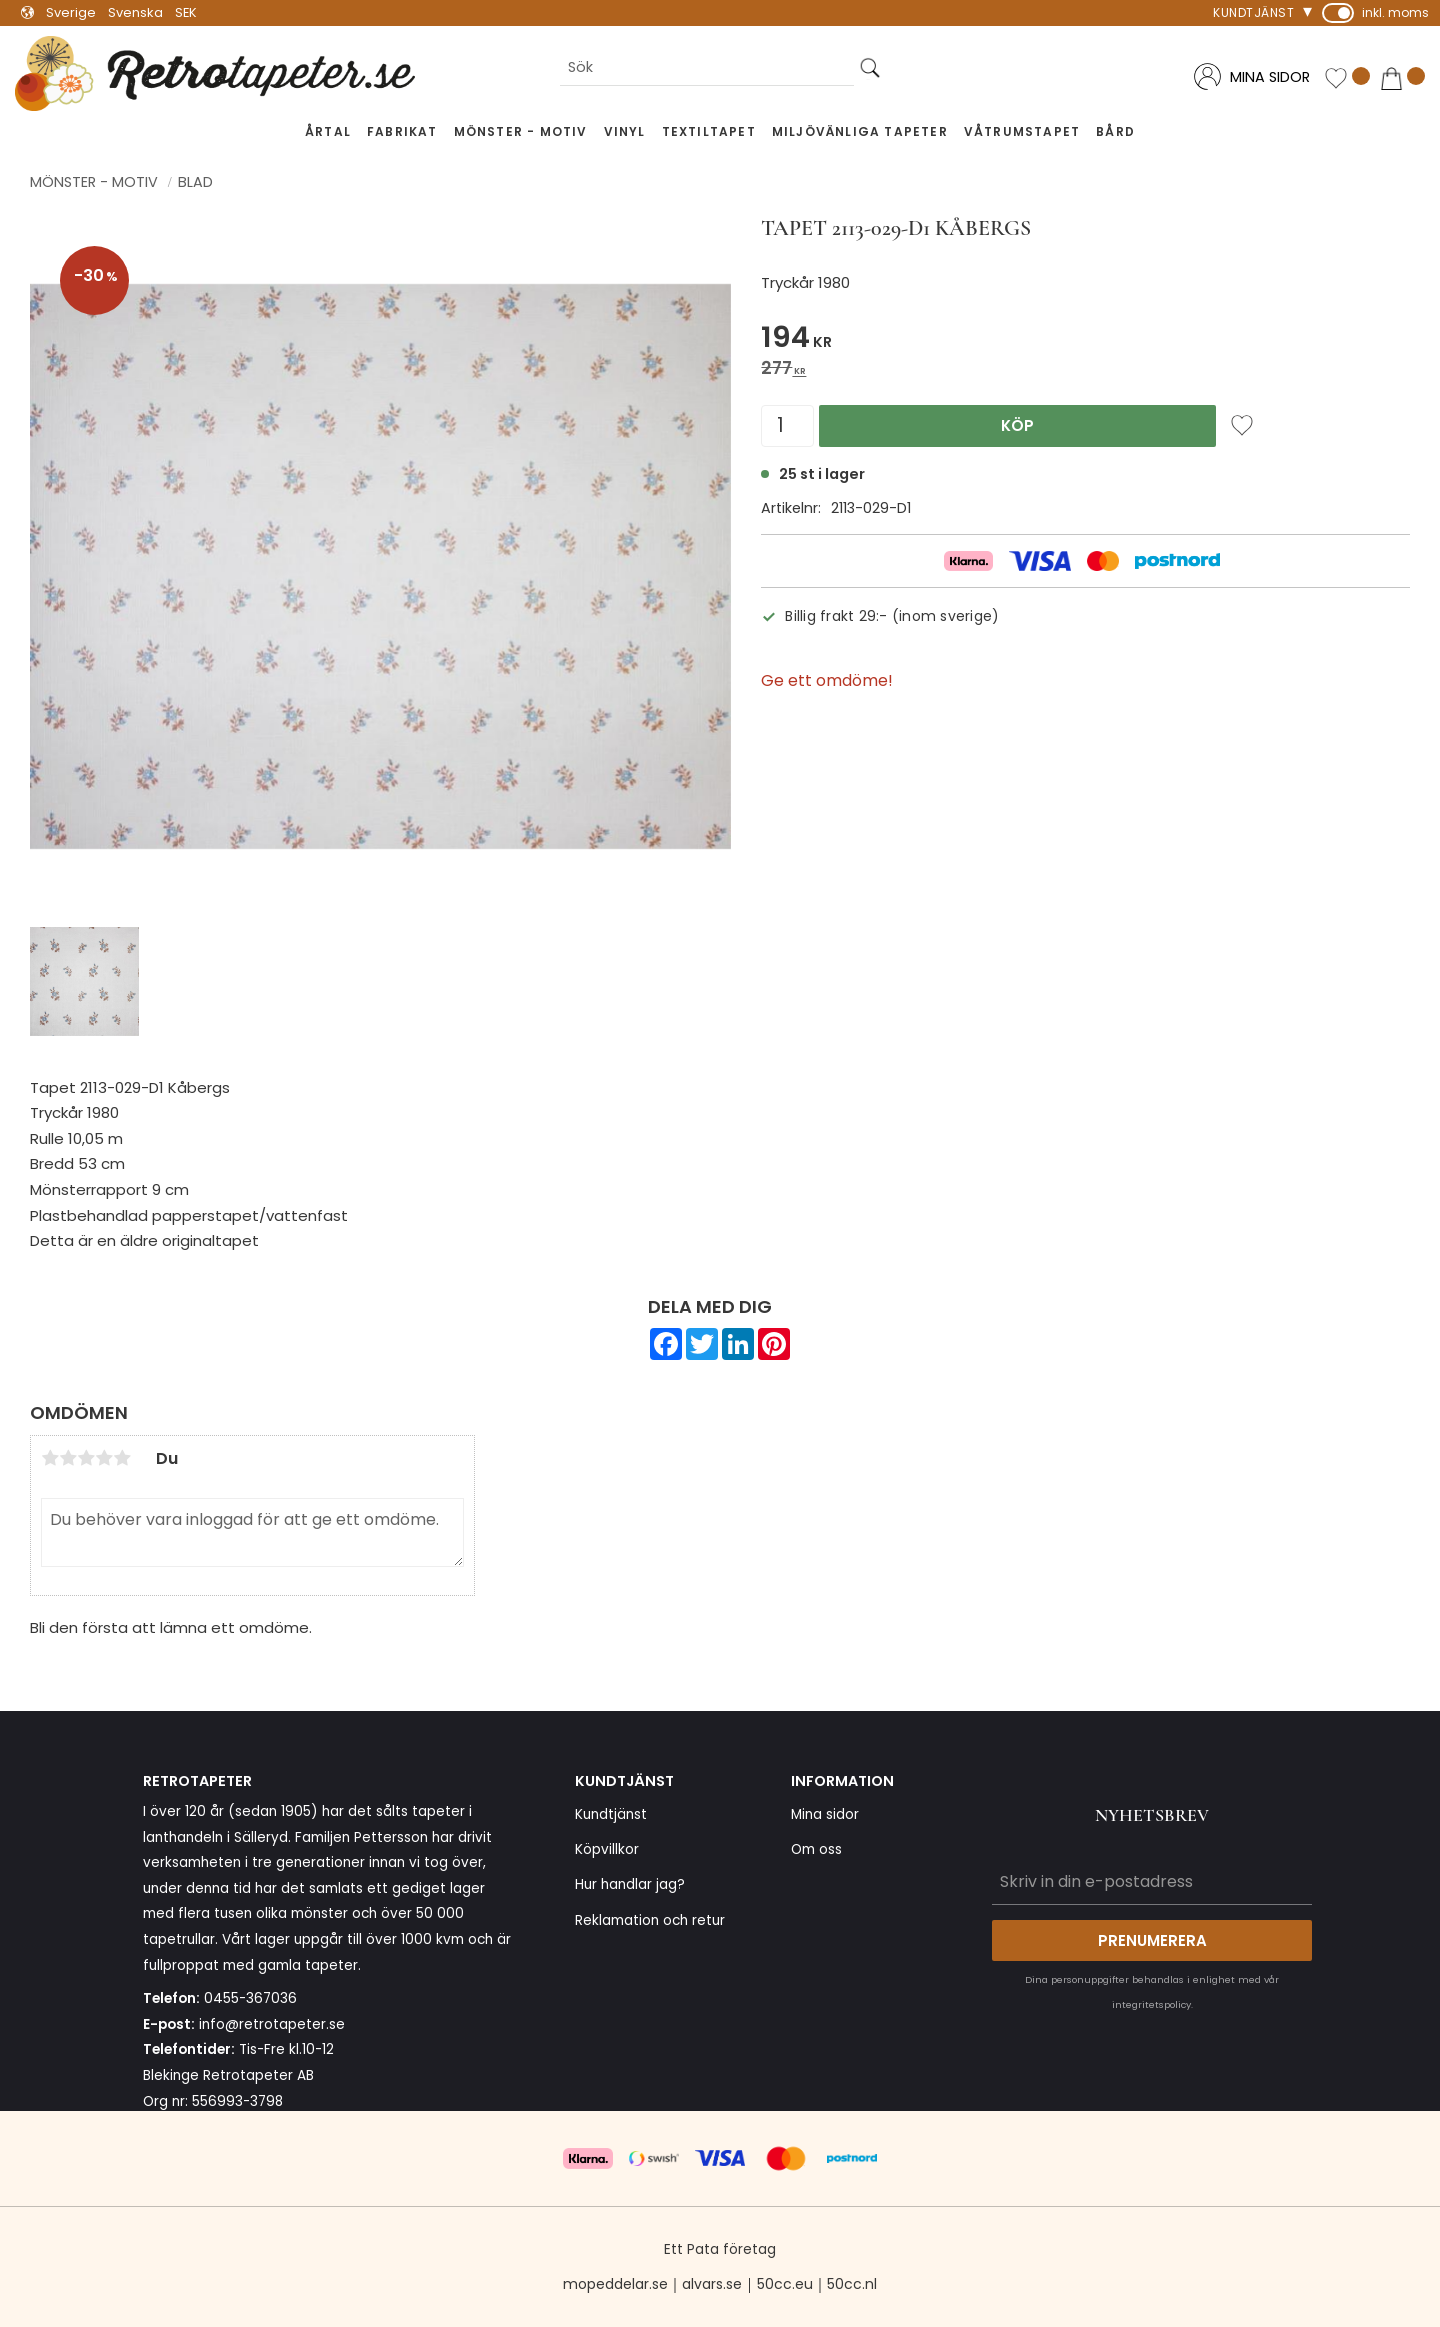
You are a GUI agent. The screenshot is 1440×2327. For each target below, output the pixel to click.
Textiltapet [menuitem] (709, 131)
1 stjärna (50, 1458)
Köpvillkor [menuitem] (607, 1849)
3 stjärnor (86, 1458)
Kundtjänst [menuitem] (1253, 12)
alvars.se (712, 2284)
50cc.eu (785, 2284)
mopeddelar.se (615, 2284)
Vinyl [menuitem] (625, 131)
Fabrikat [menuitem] (402, 131)
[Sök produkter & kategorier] (707, 68)
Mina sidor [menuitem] (825, 1814)
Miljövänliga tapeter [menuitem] (860, 131)
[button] (1347, 78)
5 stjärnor (122, 1458)
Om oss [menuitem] (816, 1849)
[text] (1085, 340)
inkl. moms (1395, 12)
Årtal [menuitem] (328, 131)
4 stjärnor (104, 1458)
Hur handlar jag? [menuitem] (630, 1884)
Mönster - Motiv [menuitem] (521, 131)
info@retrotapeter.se (272, 2024)
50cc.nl (852, 2284)
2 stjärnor (68, 1458)
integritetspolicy (1151, 2004)
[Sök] (870, 68)
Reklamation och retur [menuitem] (650, 1920)
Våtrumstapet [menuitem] (1022, 131)
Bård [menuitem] (1115, 131)
